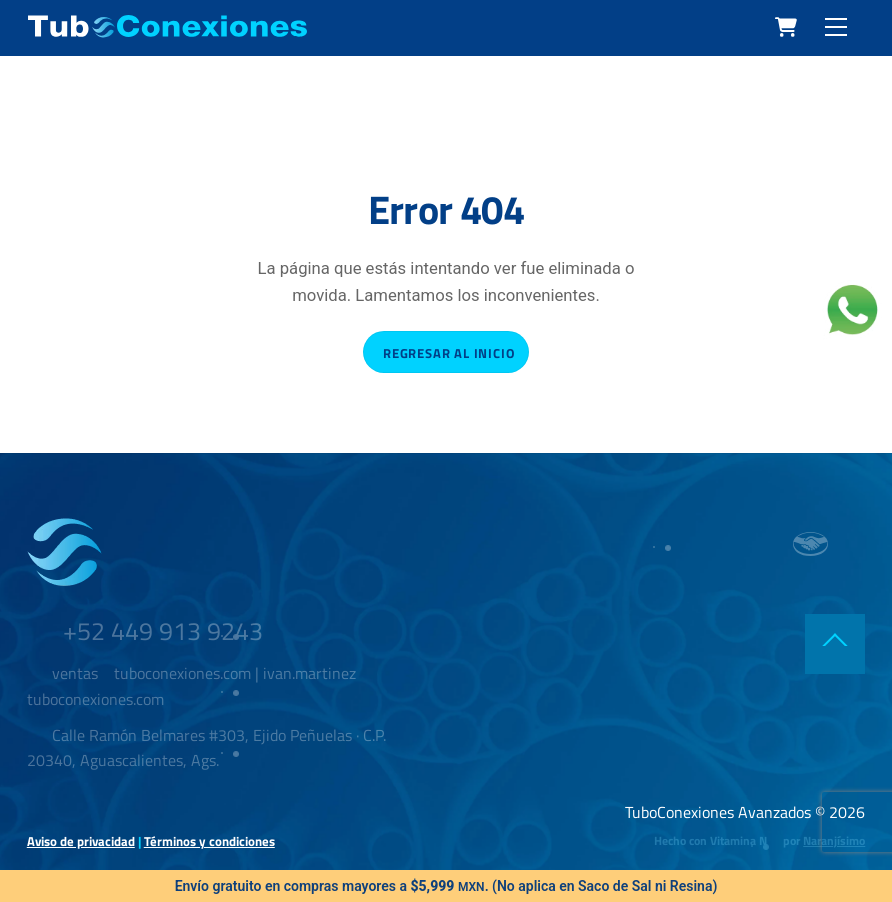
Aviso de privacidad (81, 841)
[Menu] (836, 27)
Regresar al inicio (448, 353)
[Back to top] (835, 644)
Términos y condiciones (209, 841)
